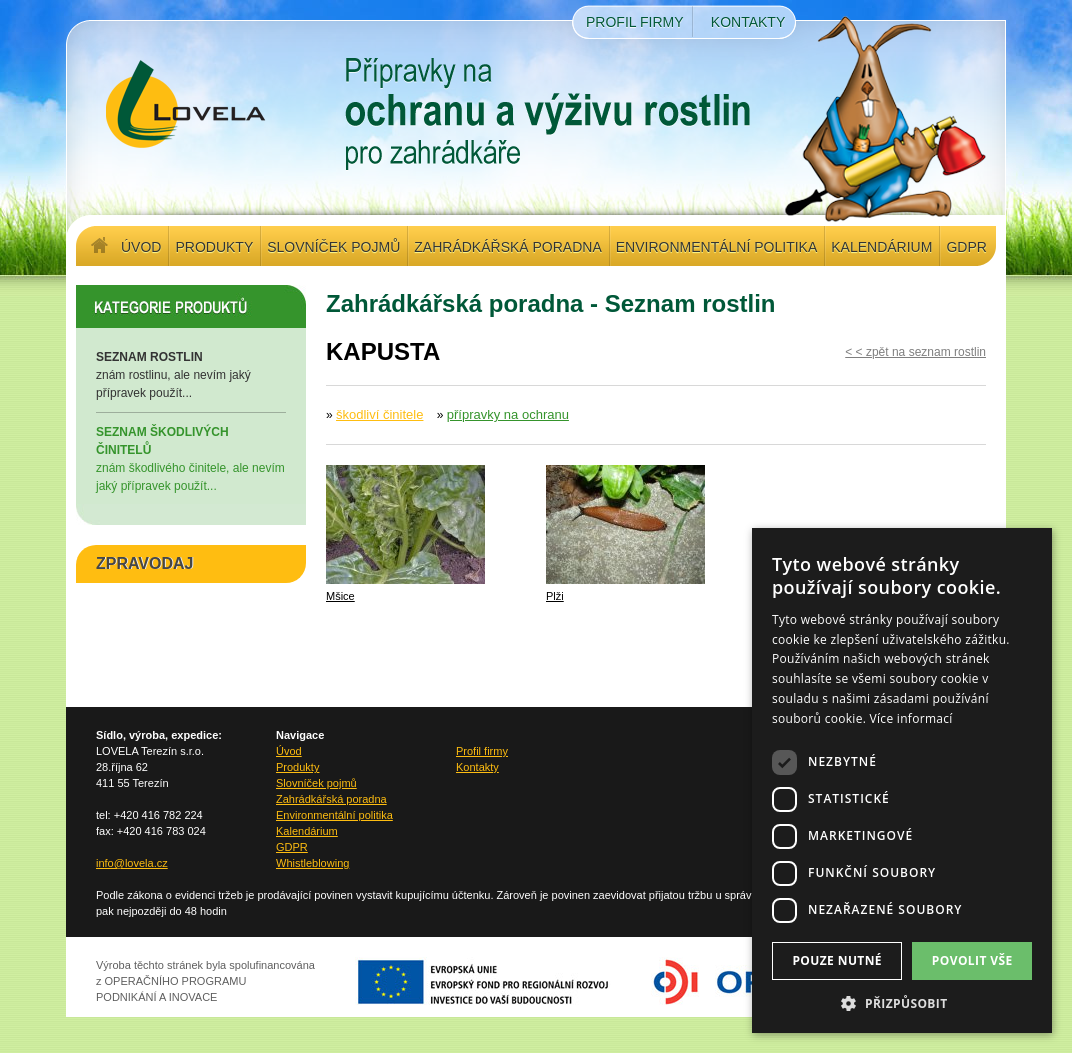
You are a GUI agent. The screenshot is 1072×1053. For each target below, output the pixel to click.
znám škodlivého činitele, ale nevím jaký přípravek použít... (191, 458)
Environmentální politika (716, 247)
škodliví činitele (379, 414)
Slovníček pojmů (333, 247)
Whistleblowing (312, 863)
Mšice (340, 596)
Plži (555, 596)
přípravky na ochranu (508, 414)
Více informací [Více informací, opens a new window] (911, 718)
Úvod (141, 247)
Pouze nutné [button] (837, 960)
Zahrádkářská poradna (507, 247)
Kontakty (748, 22)
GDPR (966, 247)
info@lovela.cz (132, 863)
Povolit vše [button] (972, 960)
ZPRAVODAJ (145, 563)
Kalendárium (881, 247)
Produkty (214, 247)
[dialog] (902, 780)
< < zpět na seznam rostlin (915, 352)
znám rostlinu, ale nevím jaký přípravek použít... (191, 374)
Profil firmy (635, 22)
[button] (902, 1003)
